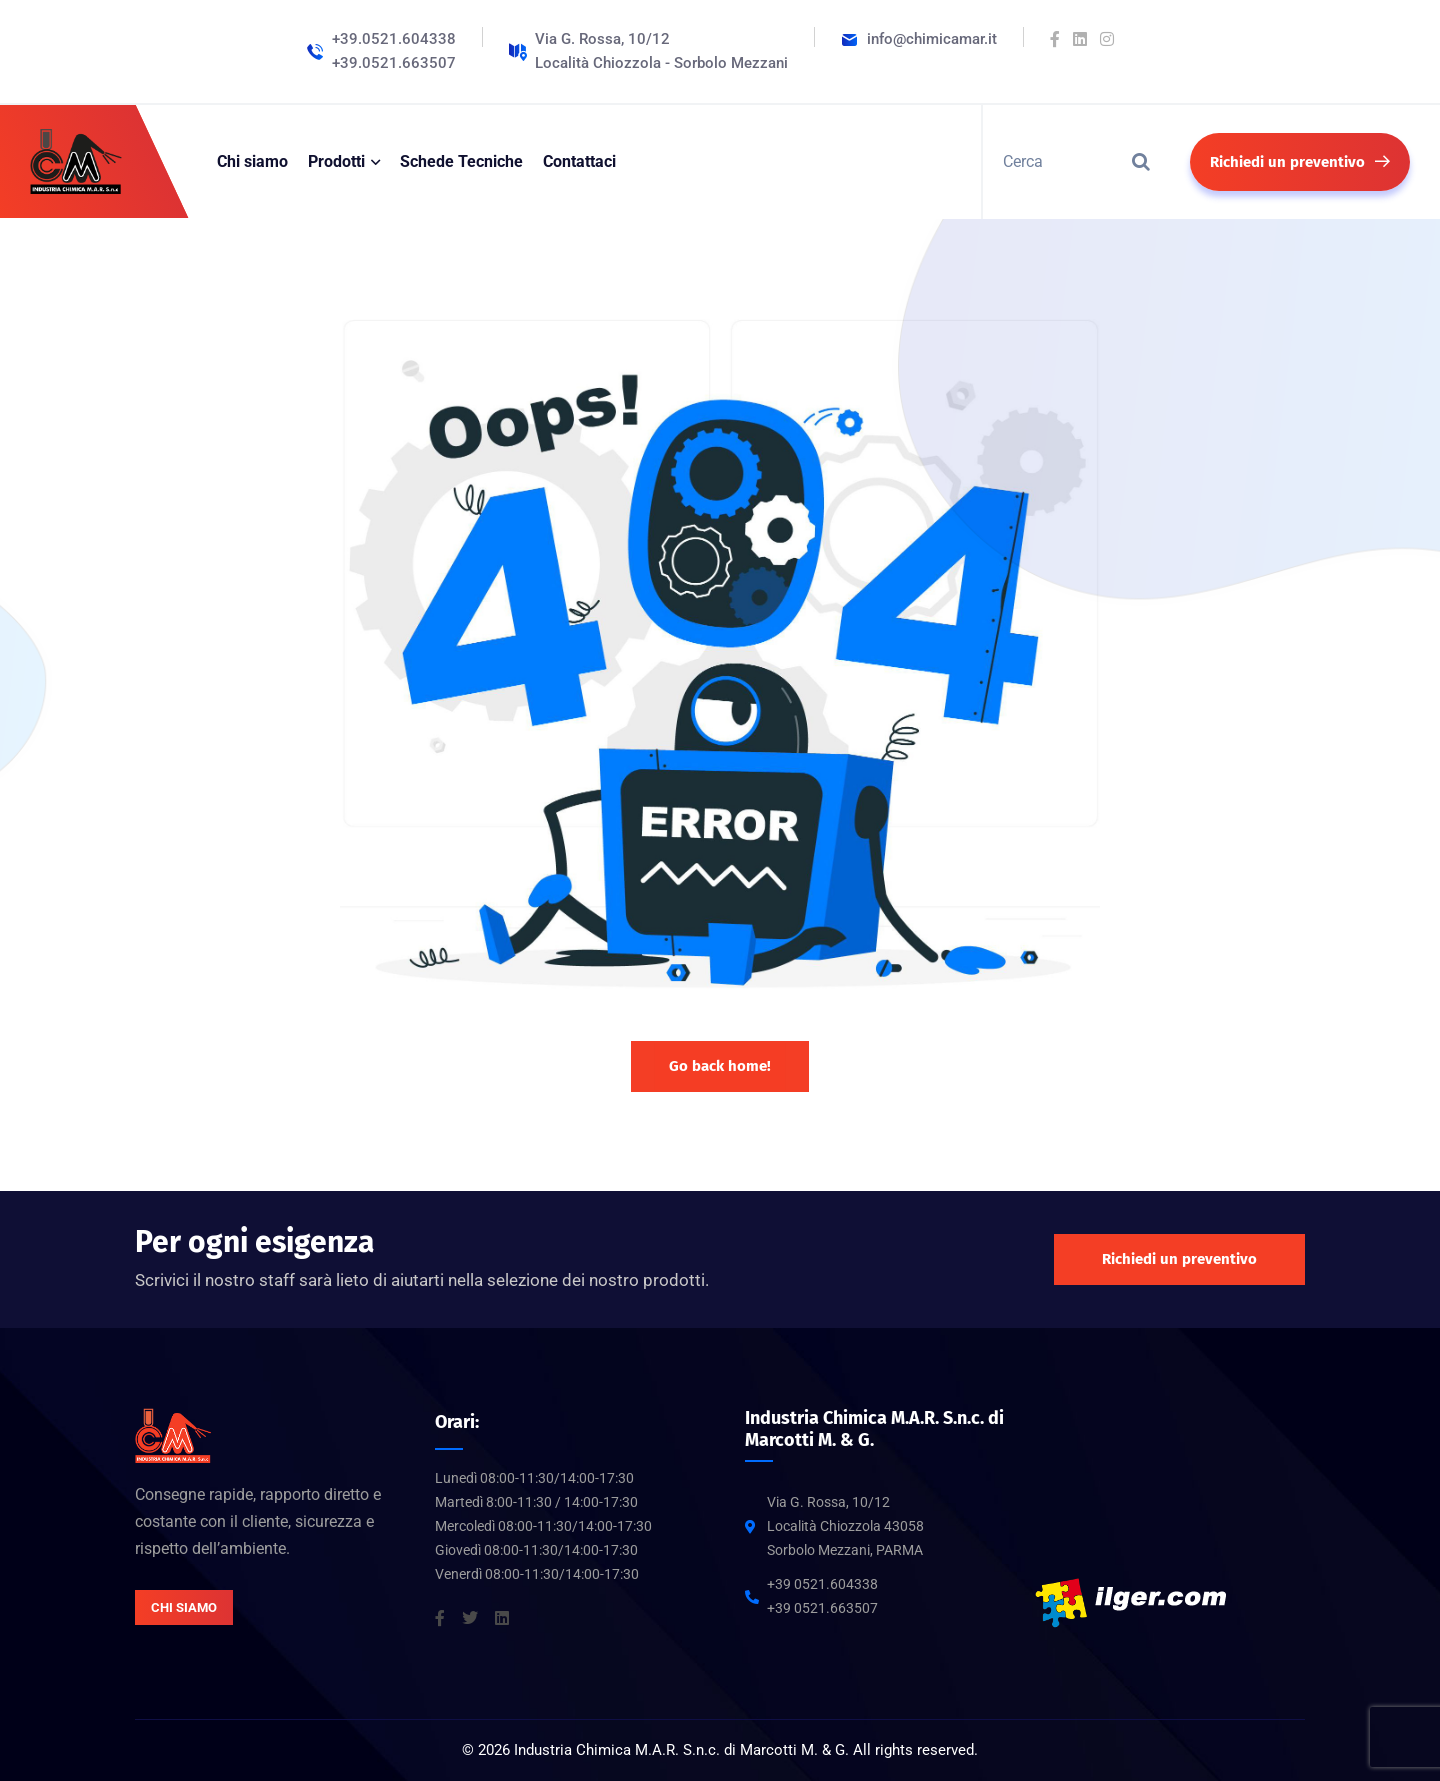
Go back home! (720, 1066)
